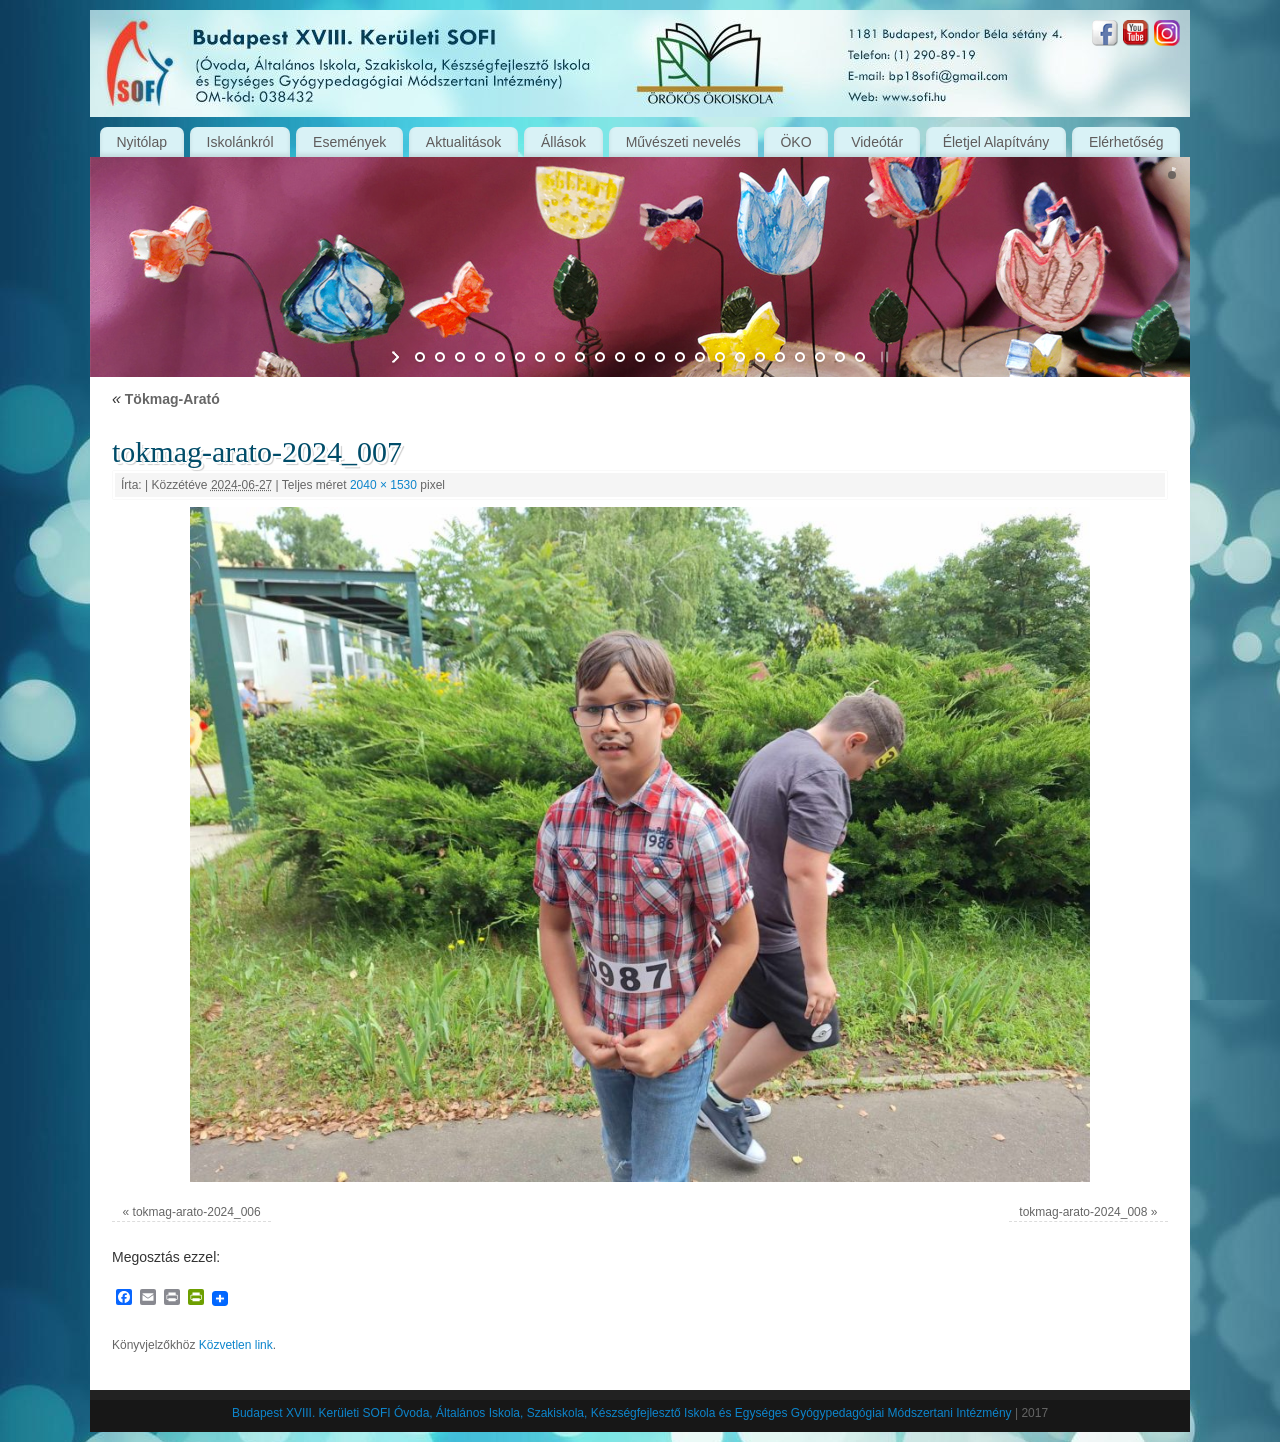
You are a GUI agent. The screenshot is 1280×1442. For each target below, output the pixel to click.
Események (349, 142)
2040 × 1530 (383, 485)
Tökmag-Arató (166, 399)
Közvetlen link (236, 1345)
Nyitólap (141, 142)
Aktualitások (463, 142)
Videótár (877, 142)
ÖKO (795, 142)
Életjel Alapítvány (996, 142)
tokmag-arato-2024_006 (197, 1212)
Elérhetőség (1126, 142)
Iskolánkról (240, 142)
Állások (563, 142)
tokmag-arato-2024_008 (1083, 1212)
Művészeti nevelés (683, 142)
